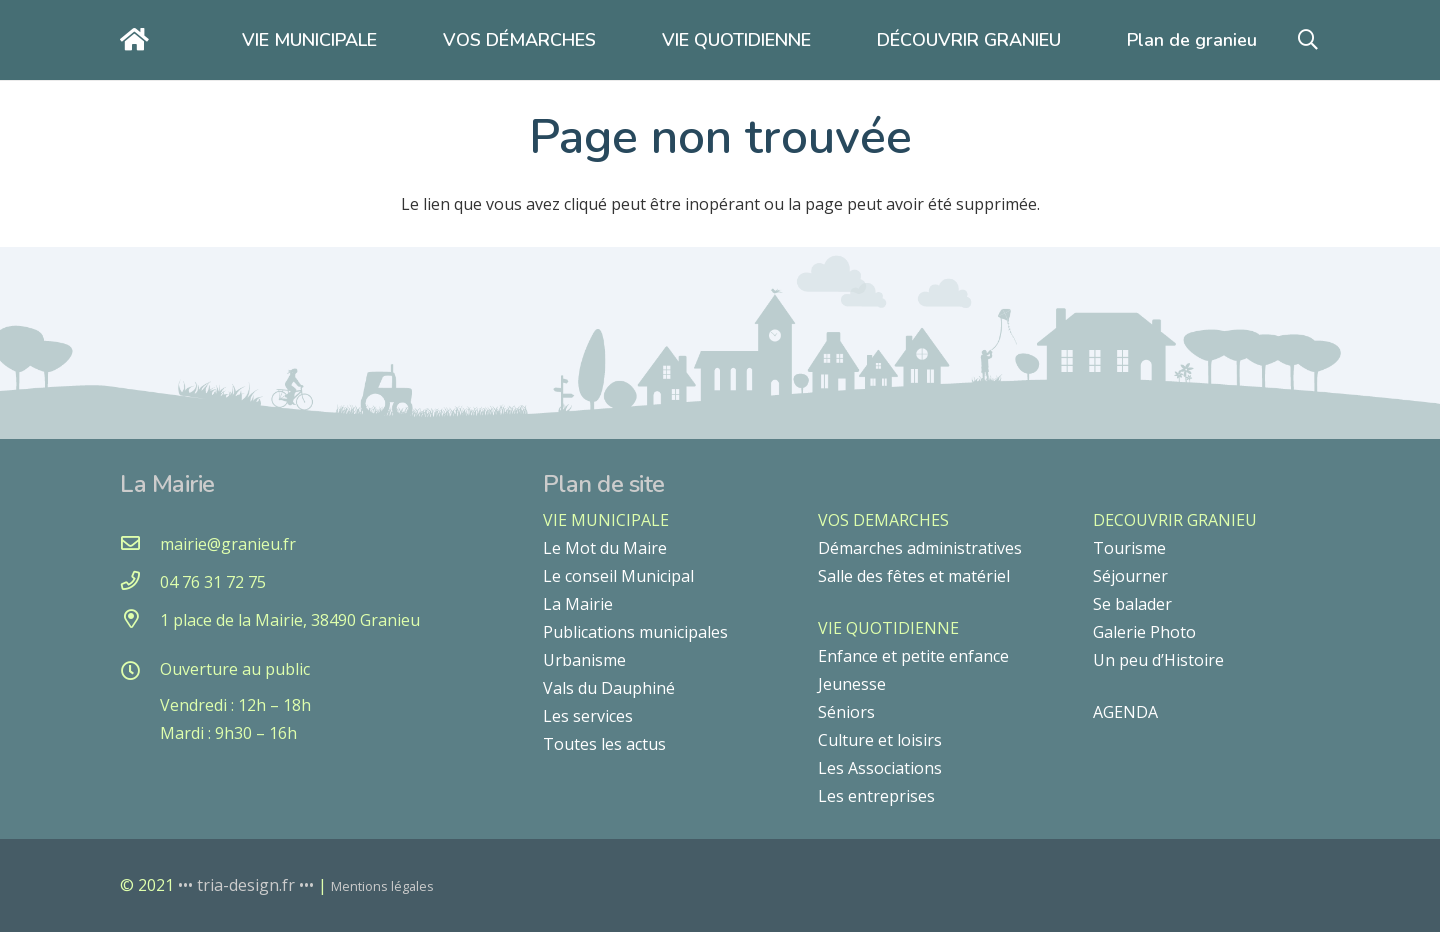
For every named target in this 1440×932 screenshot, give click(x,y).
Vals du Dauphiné (609, 688)
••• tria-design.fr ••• (248, 885)
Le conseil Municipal (618, 576)
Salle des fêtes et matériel (914, 576)
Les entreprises (876, 796)
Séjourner (1130, 576)
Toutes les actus (604, 744)
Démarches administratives (920, 548)
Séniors (846, 712)
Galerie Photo (1144, 632)
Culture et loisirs (880, 740)
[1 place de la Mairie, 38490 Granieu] (140, 620)
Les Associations (880, 768)
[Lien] (139, 39)
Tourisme (1129, 548)
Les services (588, 716)
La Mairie (578, 604)
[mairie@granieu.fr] (140, 544)
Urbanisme (584, 660)
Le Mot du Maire (605, 548)
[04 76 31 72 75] (140, 582)
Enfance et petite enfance (913, 656)
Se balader (1132, 604)
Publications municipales (635, 632)
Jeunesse (852, 684)
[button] (1308, 40)
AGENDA (1125, 712)
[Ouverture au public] (140, 672)
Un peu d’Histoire (1158, 660)
